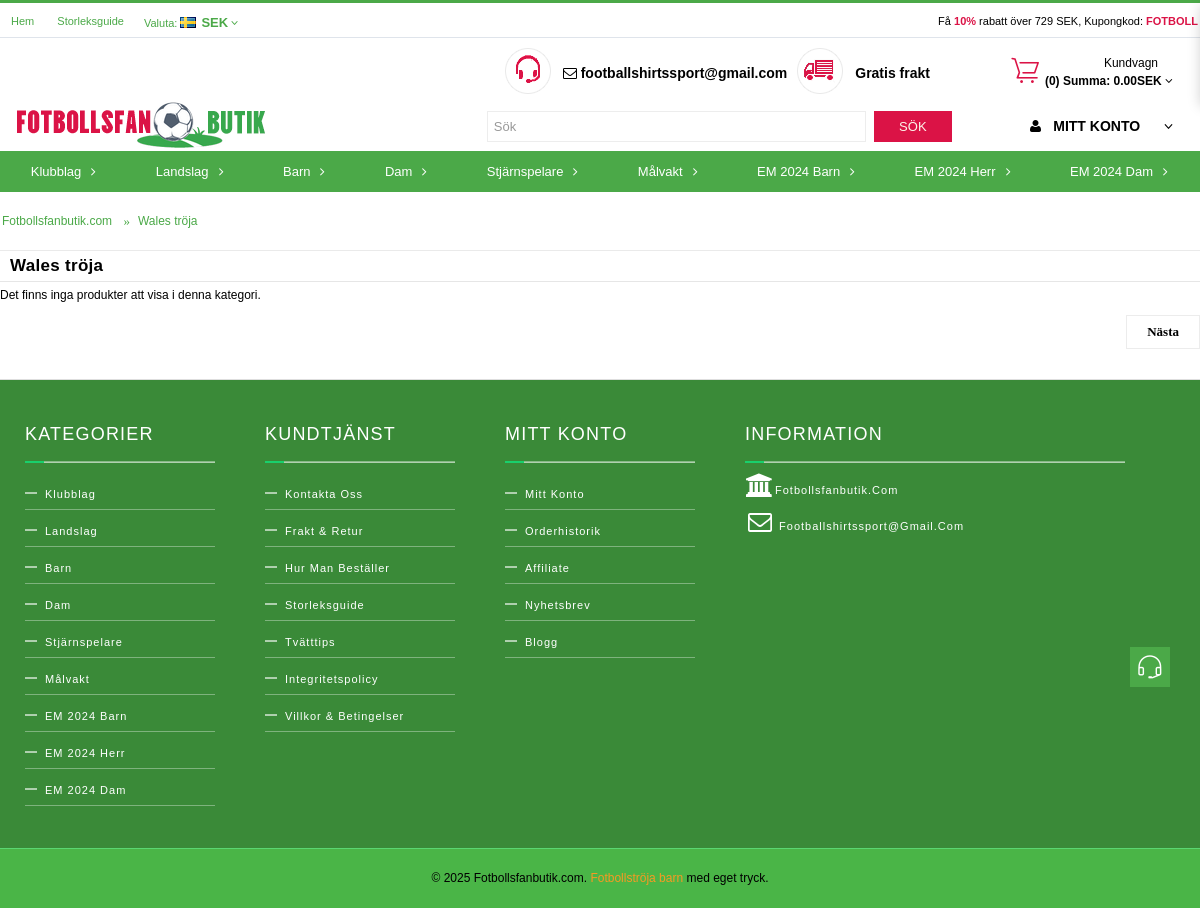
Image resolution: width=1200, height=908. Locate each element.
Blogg (541, 642)
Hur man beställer (337, 568)
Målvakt (67, 679)
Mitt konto (555, 494)
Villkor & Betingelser (344, 716)
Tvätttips (310, 642)
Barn (58, 568)
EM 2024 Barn (86, 716)
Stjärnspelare (84, 642)
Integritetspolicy (331, 679)
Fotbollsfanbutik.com (821, 486)
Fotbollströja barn (636, 878)
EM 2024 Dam (85, 790)
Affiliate (547, 568)
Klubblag (70, 494)
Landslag (71, 531)
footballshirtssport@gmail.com (675, 73)
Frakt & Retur (324, 531)
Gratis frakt (892, 73)
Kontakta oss (324, 494)
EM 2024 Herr (85, 753)
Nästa (1163, 331)
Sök (912, 126)
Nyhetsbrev (558, 605)
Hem (22, 21)
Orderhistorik (563, 531)
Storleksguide (90, 21)
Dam (58, 605)
